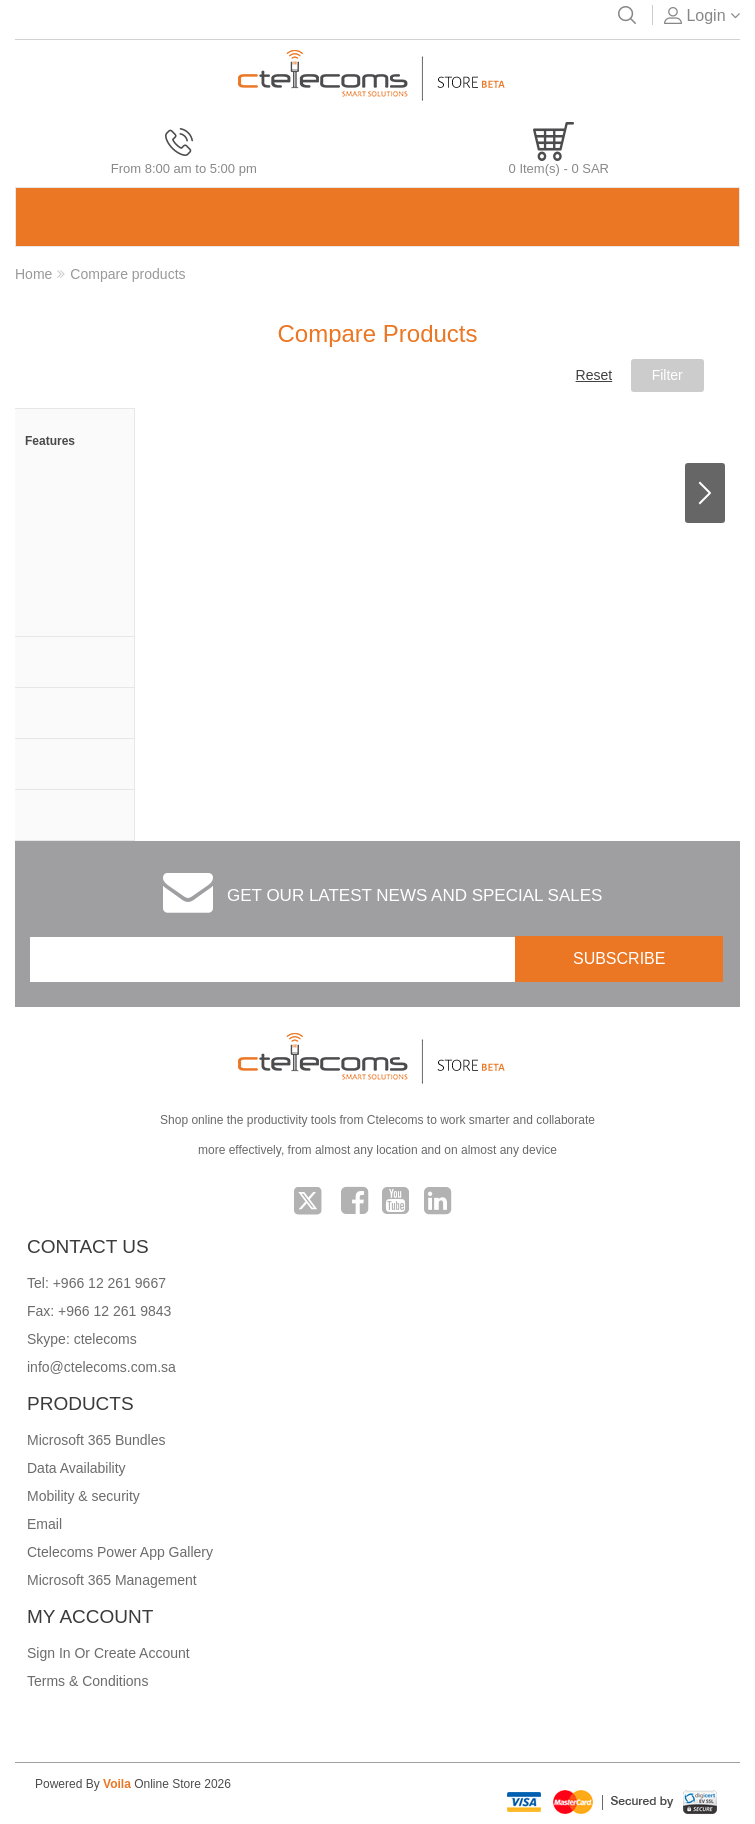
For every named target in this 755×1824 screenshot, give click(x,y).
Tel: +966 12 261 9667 (96, 1283)
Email (44, 1524)
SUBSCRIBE (619, 958)
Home (33, 274)
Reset (594, 375)
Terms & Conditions (87, 1681)
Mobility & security (83, 1496)
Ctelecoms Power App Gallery (120, 1552)
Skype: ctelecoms (82, 1339)
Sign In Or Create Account (108, 1653)
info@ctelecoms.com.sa (101, 1367)
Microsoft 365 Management (112, 1580)
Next (705, 493)
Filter (667, 375)
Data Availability (76, 1468)
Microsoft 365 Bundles (96, 1440)
